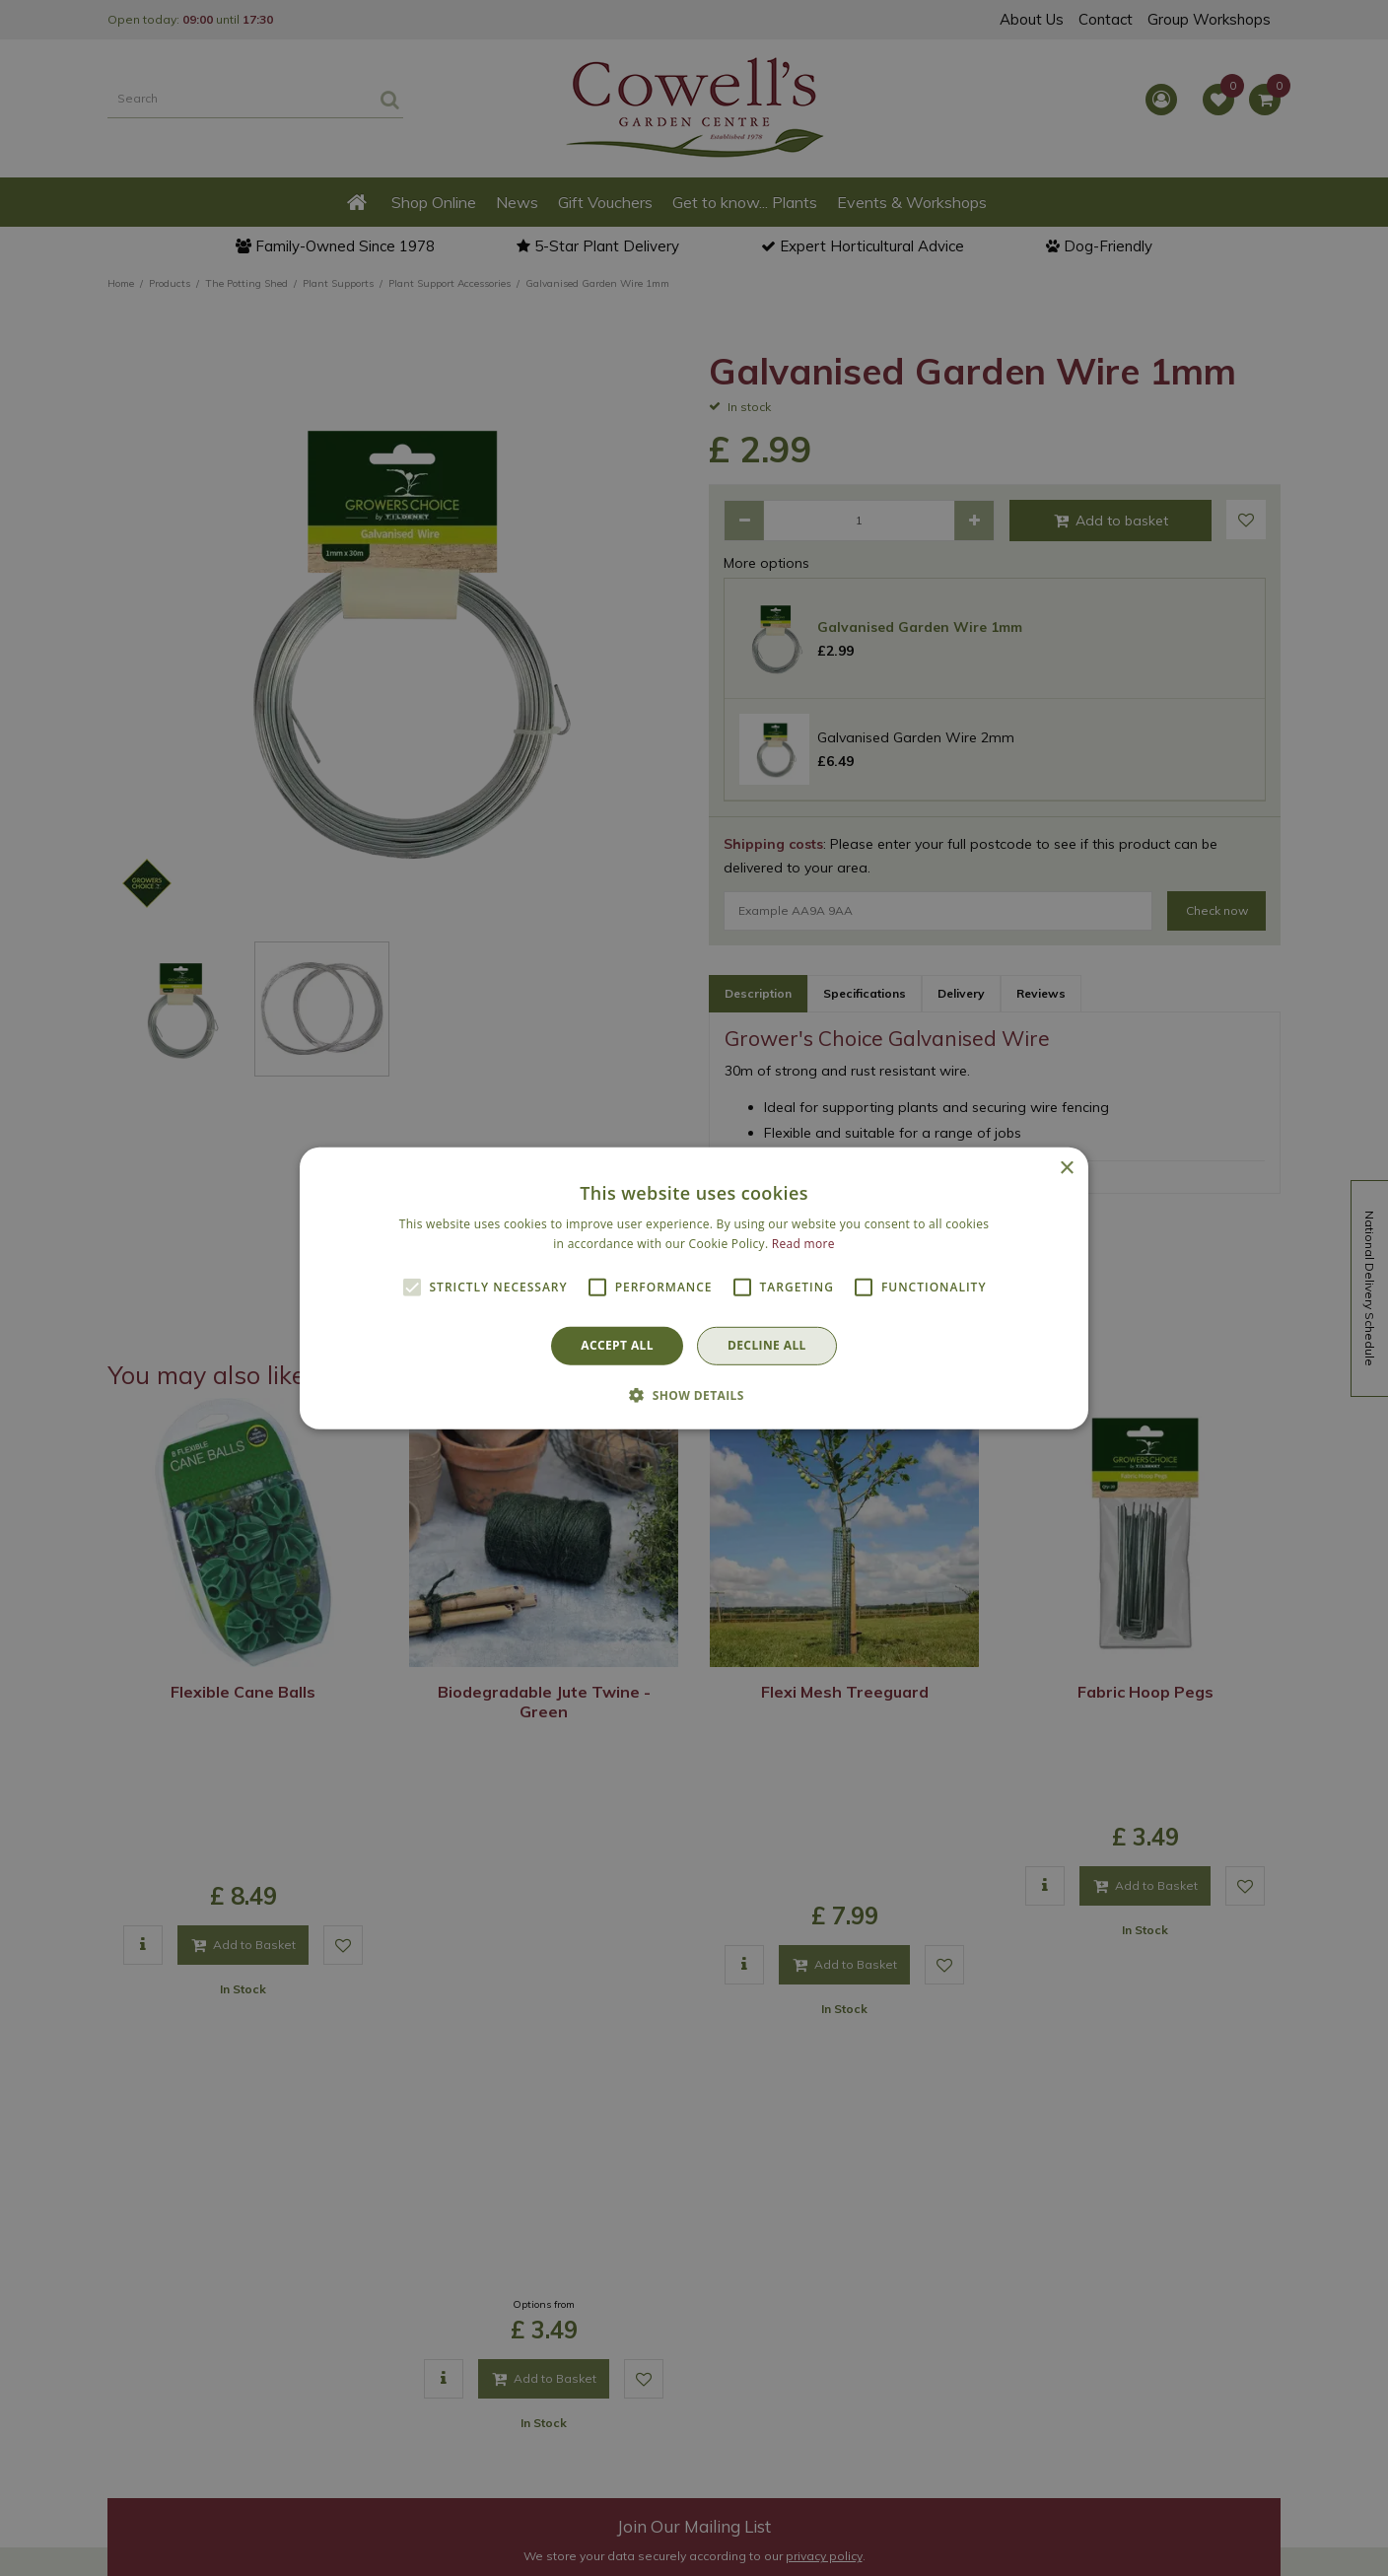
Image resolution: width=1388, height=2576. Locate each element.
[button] (694, 1395)
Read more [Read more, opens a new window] (803, 1243)
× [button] (1066, 1167)
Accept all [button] (617, 1345)
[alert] (694, 1288)
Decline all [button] (767, 1345)
